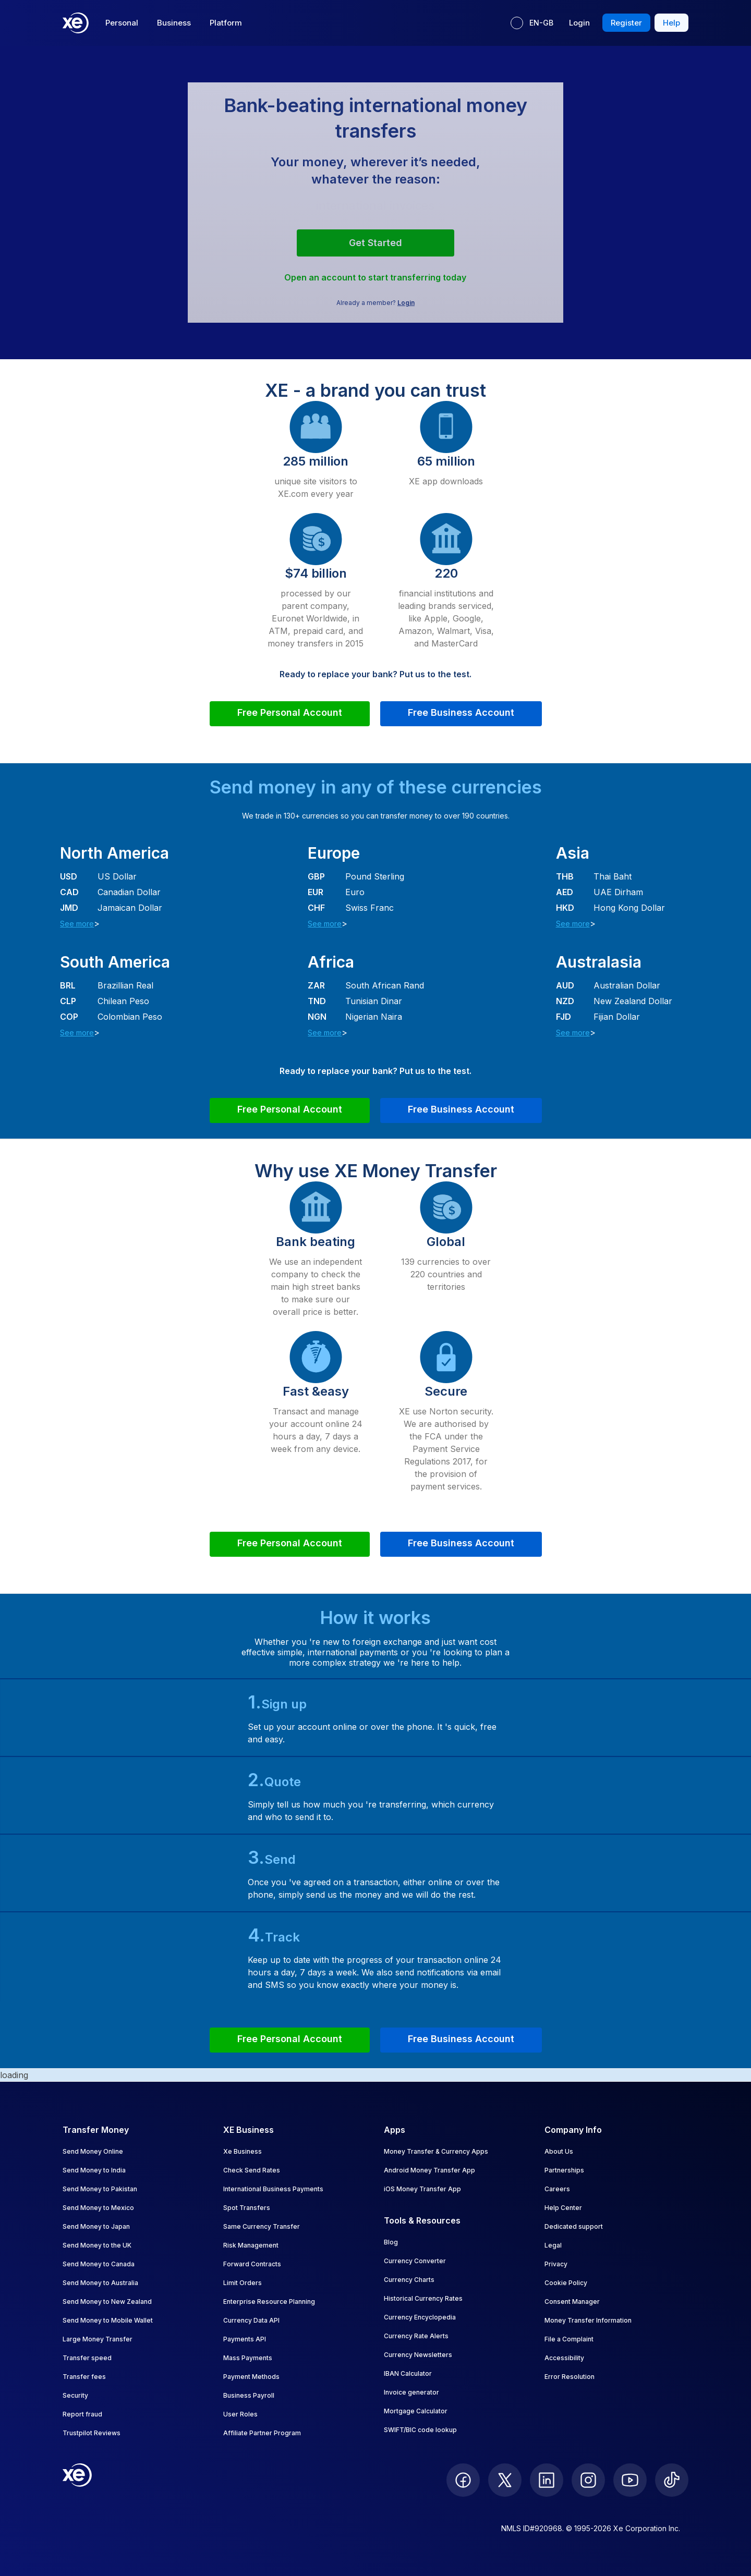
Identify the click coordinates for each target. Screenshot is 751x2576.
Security (75, 2395)
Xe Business (242, 2151)
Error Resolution (569, 2376)
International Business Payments (273, 2189)
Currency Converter (415, 2261)
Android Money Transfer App (429, 2170)
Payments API (244, 2339)
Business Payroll (248, 2395)
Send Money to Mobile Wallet (108, 2320)
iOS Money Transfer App (422, 2189)
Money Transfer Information (588, 2320)
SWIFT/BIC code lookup (420, 2430)
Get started (375, 242)
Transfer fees (84, 2376)
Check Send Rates (251, 2170)
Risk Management (250, 2245)
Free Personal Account (289, 712)
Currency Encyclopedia (420, 2317)
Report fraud (82, 2414)
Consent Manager (572, 2301)
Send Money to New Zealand (107, 2301)
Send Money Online (93, 2151)
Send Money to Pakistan (100, 2189)
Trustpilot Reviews (91, 2433)
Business (174, 23)
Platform (226, 23)
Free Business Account (461, 712)
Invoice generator (411, 2392)
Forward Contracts (252, 2264)
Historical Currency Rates (423, 2298)
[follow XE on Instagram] (588, 2480)
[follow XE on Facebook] (463, 2480)
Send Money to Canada (99, 2264)
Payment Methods (251, 2376)
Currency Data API (251, 2320)
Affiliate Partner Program (262, 2433)
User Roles (240, 2414)
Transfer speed (87, 2358)
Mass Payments (247, 2358)
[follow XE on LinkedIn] (546, 2480)
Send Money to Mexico (98, 2208)
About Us (558, 2151)
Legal (553, 2245)
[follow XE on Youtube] (630, 2480)
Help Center (563, 2208)
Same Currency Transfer (261, 2226)
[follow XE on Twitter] (505, 2480)
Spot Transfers (246, 2208)
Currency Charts (409, 2280)
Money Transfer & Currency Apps (436, 2151)
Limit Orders (242, 2283)
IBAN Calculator (408, 2373)
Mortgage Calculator (415, 2411)
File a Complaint (568, 2339)
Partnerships (564, 2170)
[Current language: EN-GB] (531, 23)
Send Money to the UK (97, 2245)
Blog (391, 2242)
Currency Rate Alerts (416, 2336)
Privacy (555, 2264)
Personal (121, 23)
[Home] (76, 23)
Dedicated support (573, 2226)
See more (77, 923)
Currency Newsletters (418, 2355)
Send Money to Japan (96, 2226)
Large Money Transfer (97, 2339)
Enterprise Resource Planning (269, 2301)
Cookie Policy (565, 2283)
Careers (557, 2189)
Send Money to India (94, 2170)
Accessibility (564, 2358)
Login (406, 303)
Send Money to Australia (100, 2283)
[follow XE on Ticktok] (671, 2480)
